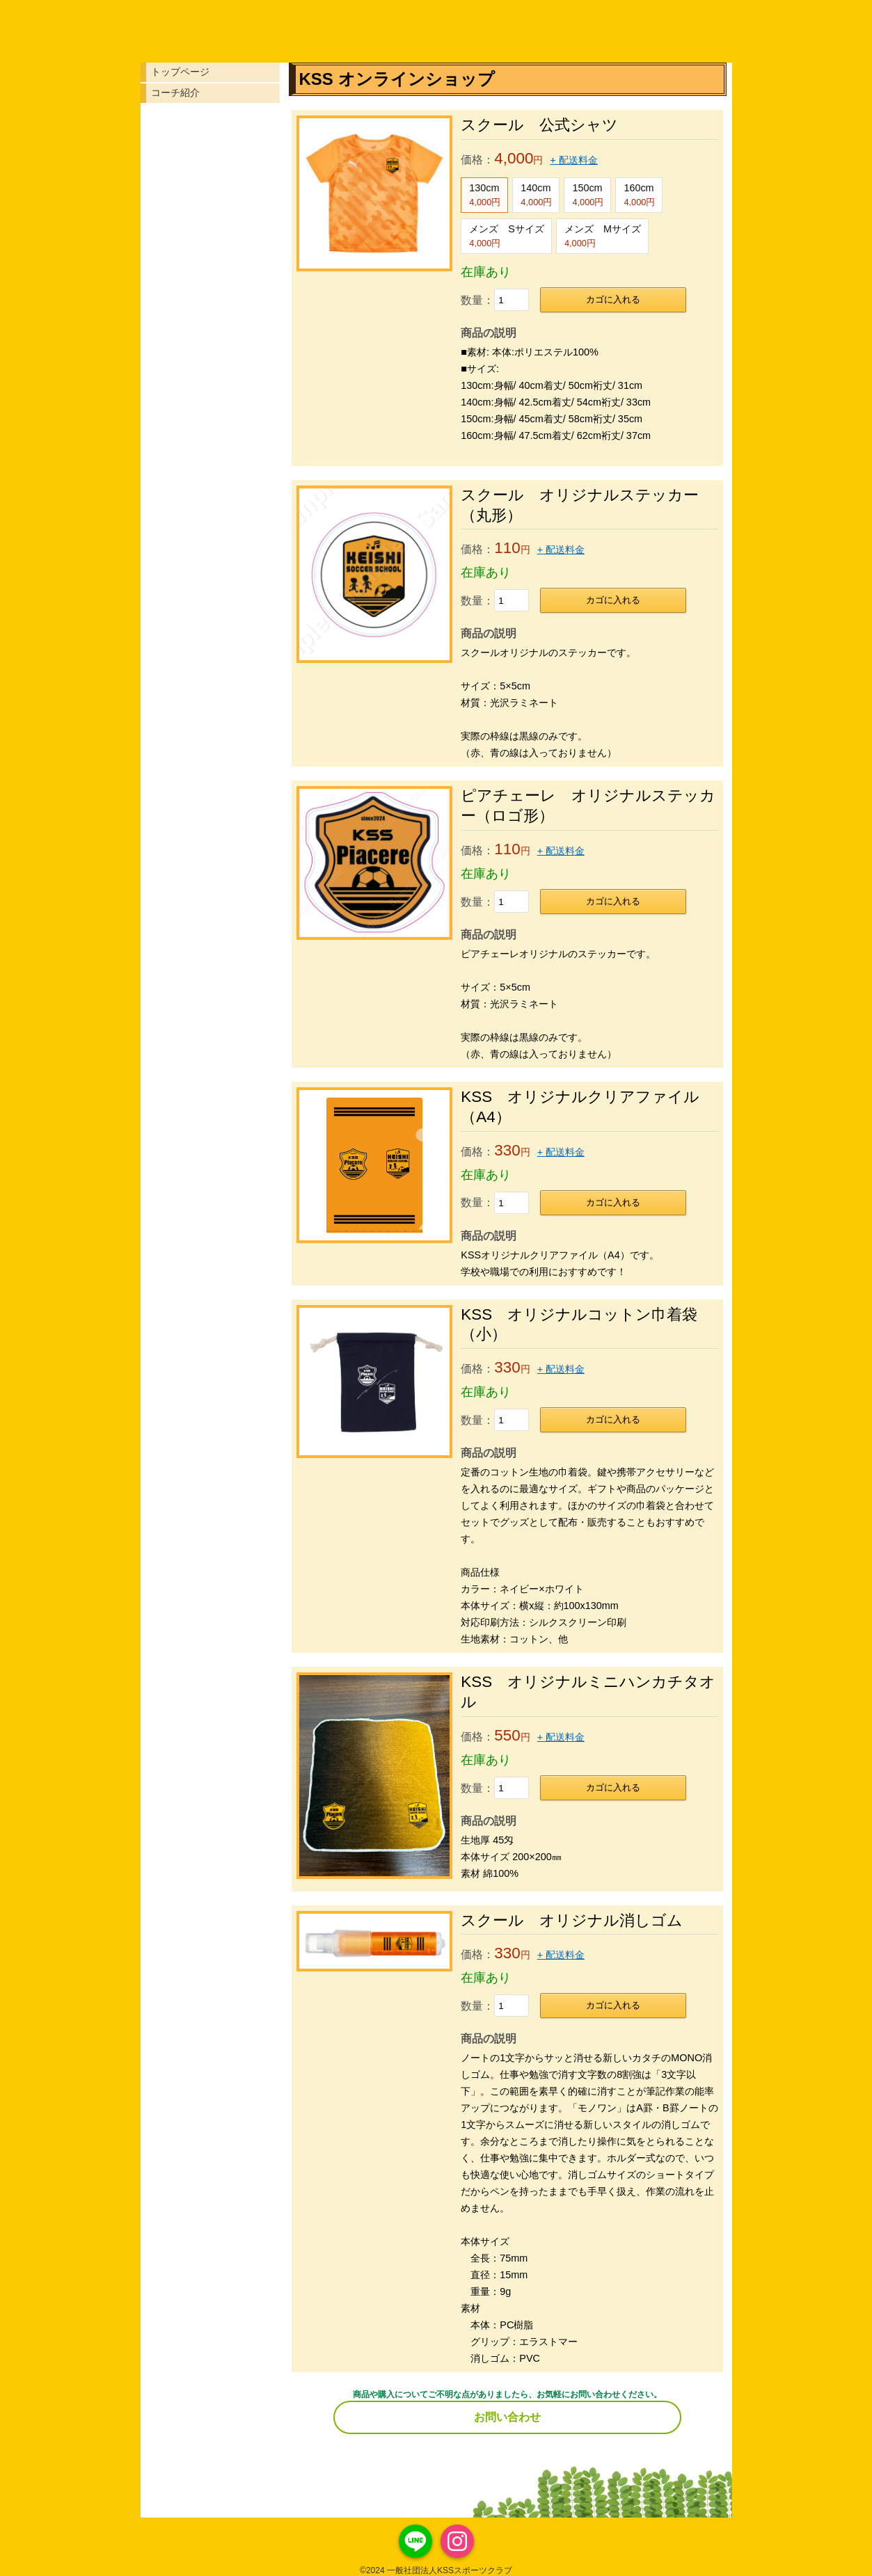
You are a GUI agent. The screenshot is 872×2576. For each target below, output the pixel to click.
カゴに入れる (613, 299)
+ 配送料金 (573, 160)
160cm (639, 194)
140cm (536, 194)
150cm (587, 194)
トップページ (180, 71)
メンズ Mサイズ (602, 235)
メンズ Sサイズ (506, 235)
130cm (484, 194)
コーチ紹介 (175, 92)
